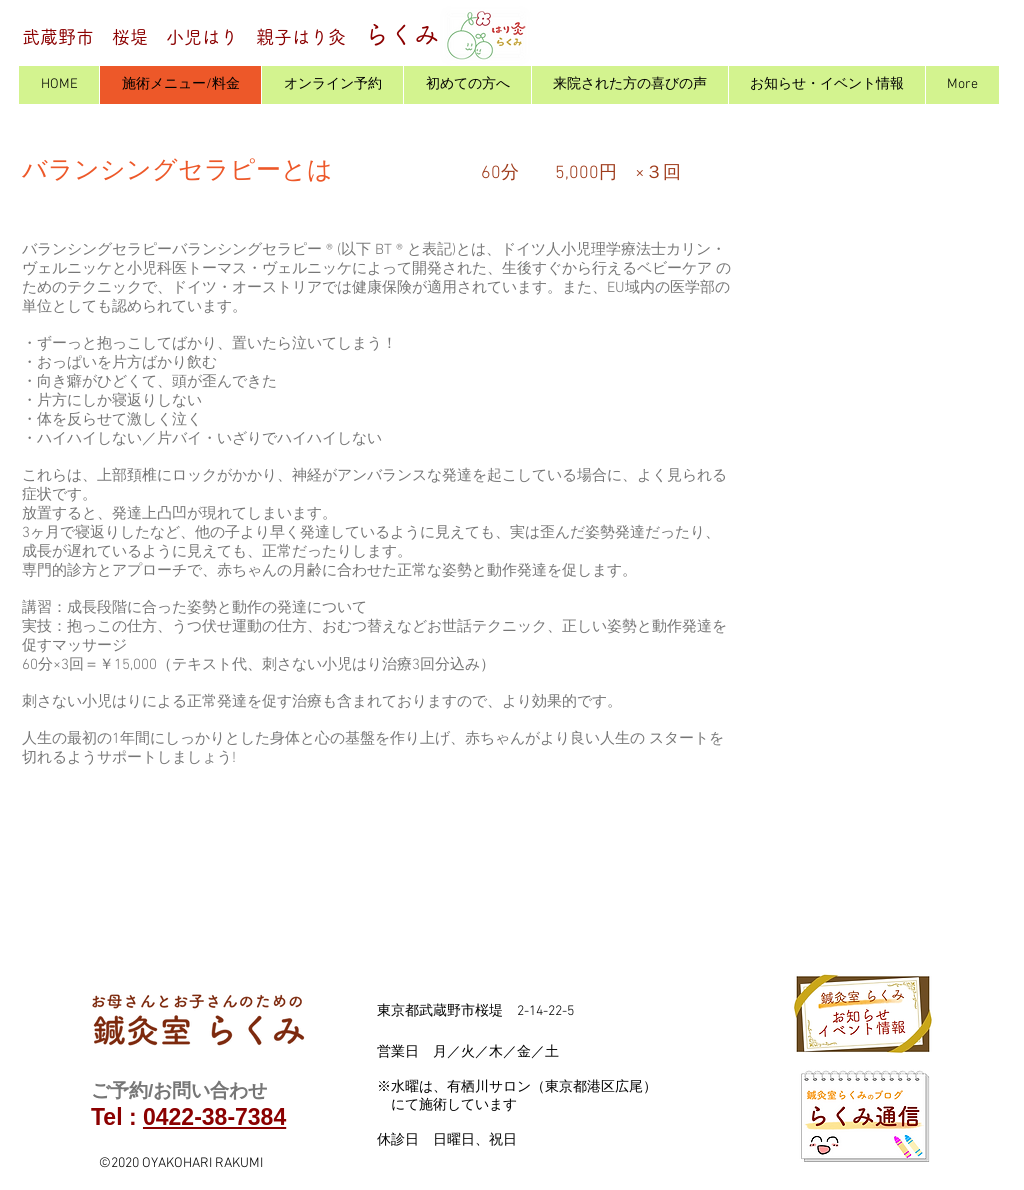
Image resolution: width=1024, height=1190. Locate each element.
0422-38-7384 (214, 1117)
